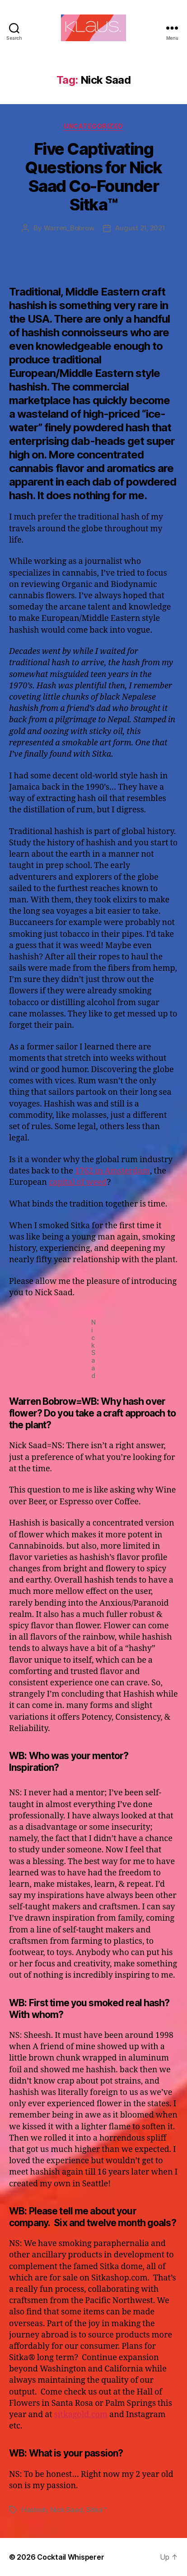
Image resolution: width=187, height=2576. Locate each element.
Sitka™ (96, 2509)
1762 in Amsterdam (112, 1171)
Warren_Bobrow (69, 228)
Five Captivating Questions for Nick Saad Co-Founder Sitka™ (93, 177)
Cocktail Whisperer (70, 2557)
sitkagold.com (81, 2414)
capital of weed (78, 1182)
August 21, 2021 (140, 228)
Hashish (34, 2509)
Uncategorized (93, 126)
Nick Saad (67, 2509)
